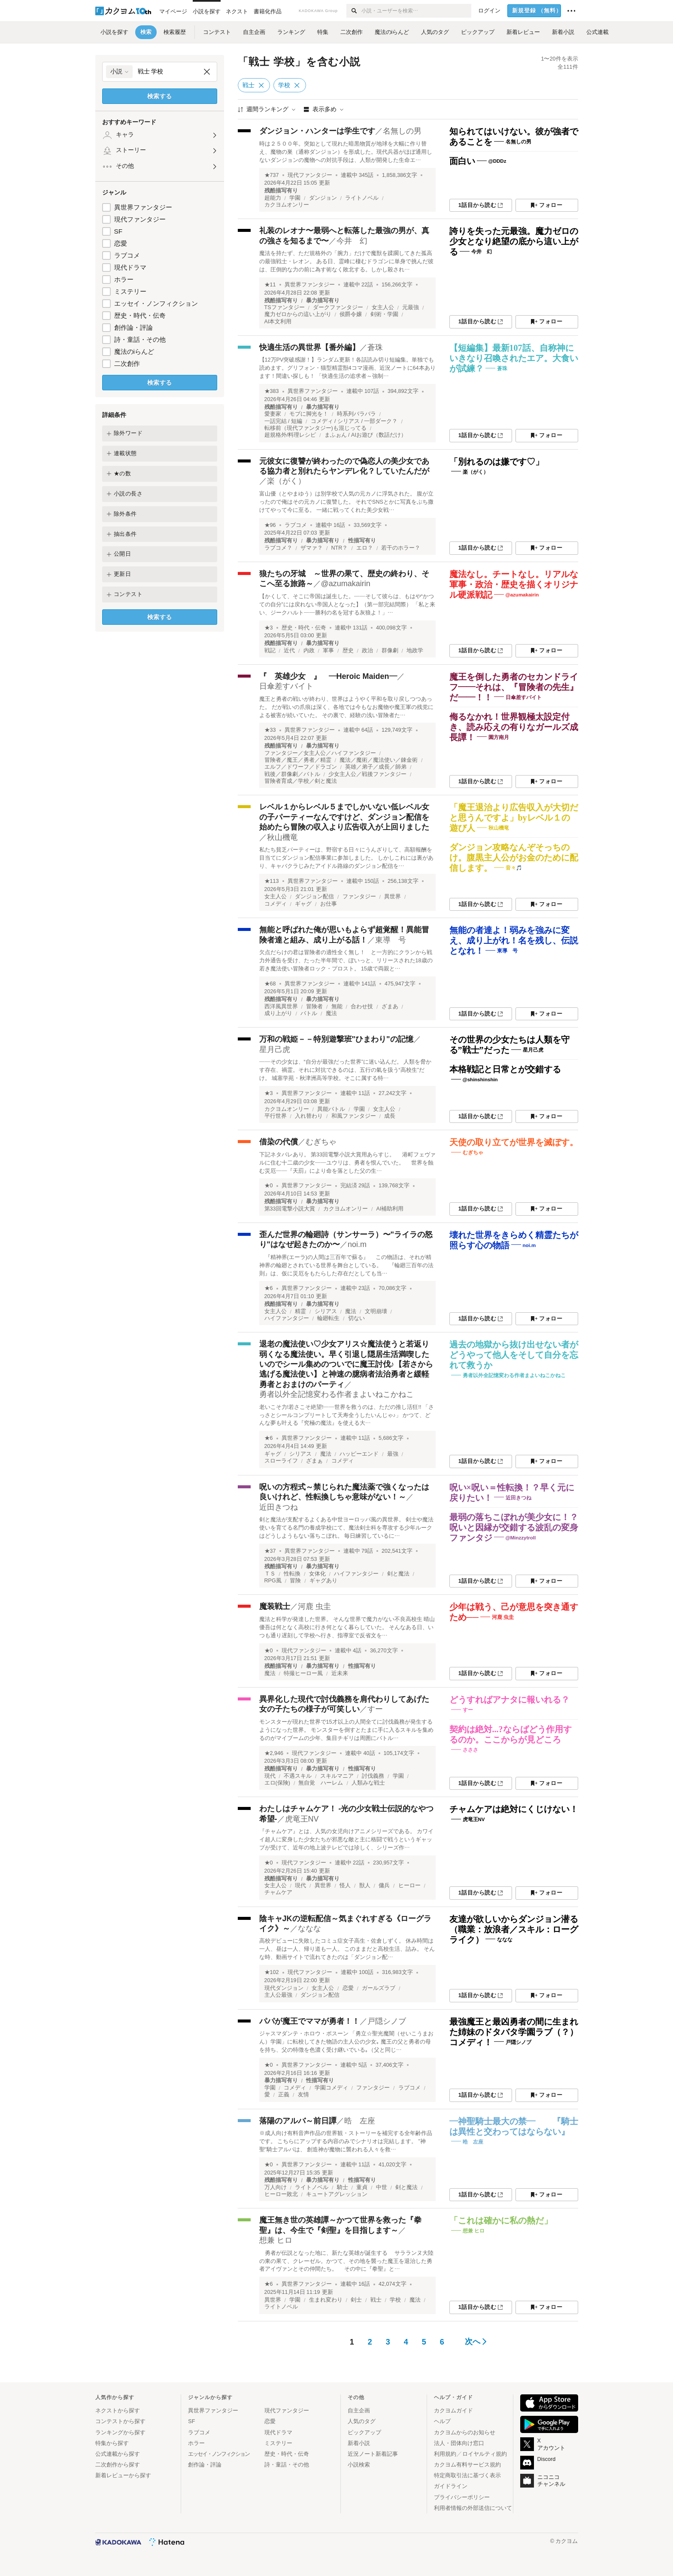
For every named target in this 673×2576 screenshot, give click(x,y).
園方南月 (498, 737)
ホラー (123, 279)
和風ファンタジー (353, 1116)
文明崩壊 (376, 1311)
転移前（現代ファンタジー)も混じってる (315, 428)
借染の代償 (278, 1141)
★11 (270, 285)
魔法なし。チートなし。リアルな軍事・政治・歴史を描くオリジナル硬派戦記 (513, 584)
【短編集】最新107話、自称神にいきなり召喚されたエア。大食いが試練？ (513, 358)
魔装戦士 (274, 1606)
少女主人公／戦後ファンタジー (367, 774)
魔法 (331, 1013)
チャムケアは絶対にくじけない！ (513, 1809)
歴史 (348, 651)
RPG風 (273, 1581)
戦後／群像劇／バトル (292, 774)
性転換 (292, 1574)
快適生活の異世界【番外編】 (309, 347)
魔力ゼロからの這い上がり (297, 314)
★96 (270, 525)
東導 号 (390, 940)
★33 (270, 730)
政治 (367, 651)
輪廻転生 (328, 1318)
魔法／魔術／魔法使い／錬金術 (379, 760)
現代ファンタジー (140, 219)
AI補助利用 (390, 1209)
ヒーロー (409, 1886)
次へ (476, 2341)
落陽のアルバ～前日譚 (297, 2121)
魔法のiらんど (134, 351)
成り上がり (278, 1013)
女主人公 (383, 307)
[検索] (353, 11)
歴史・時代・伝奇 (140, 315)
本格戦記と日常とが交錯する (505, 1069)
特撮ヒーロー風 (303, 1673)
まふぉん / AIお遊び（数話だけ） (365, 435)
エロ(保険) (277, 1783)
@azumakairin (345, 583)
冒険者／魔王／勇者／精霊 (297, 760)
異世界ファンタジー (143, 207)
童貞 (361, 2187)
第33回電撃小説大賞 (289, 1209)
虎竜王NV (302, 1819)
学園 (294, 198)
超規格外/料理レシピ (290, 435)
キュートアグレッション (336, 2194)
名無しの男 (402, 131)
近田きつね (278, 1507)
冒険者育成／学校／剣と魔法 (300, 781)
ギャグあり (323, 1581)
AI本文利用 (278, 322)
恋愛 (120, 243)
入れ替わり (309, 1116)
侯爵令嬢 (351, 314)
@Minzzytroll (521, 1537)
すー (375, 1709)
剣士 (356, 2300)
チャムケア (278, 1892)
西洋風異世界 (281, 1007)
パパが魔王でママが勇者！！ (309, 2021)
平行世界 (275, 1116)
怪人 (345, 1886)
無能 (337, 1007)
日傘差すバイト (286, 686)
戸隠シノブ (386, 2021)
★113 (271, 881)
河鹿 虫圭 (314, 1606)
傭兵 (384, 1886)
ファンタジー (359, 897)
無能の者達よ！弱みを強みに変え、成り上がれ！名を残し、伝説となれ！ (513, 940)
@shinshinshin (480, 1079)
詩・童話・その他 (140, 339)
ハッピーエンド (359, 1454)
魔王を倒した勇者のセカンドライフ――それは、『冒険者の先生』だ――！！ (513, 687)
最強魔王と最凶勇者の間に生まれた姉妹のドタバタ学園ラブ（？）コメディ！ (513, 2032)
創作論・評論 (133, 327)
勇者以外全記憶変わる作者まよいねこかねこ (336, 1394)
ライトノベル (362, 198)
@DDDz (497, 161)
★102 (271, 1972)
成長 (389, 1116)
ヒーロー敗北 (281, 2194)
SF (118, 231)
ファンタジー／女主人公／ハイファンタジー (320, 753)
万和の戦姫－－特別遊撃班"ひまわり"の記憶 (336, 1039)
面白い (462, 161)
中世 (381, 2187)
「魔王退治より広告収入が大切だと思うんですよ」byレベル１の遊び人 (513, 818)
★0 (268, 1186)
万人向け (275, 2187)
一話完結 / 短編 (283, 421)
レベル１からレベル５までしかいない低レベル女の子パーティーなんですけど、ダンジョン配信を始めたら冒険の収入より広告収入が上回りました (344, 817)
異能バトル (331, 1109)
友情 (303, 2095)
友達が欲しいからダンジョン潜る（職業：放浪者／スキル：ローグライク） (513, 1929)
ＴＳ (270, 1574)
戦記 (270, 651)
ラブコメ (127, 255)
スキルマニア (337, 1776)
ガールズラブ (378, 1988)
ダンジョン (323, 198)
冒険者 (314, 1007)
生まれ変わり (326, 2300)
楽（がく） (286, 481)
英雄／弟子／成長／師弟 (375, 767)
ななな (309, 1928)
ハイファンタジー (286, 1318)
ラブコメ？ (278, 548)
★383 (271, 391)
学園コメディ (331, 2088)
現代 (270, 1776)
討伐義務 (373, 1776)
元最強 (410, 307)
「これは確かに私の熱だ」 (500, 2220)
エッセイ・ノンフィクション (156, 303)
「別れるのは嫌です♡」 (496, 461)
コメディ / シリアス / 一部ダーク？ (354, 421)
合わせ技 (362, 1007)
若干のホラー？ (400, 548)
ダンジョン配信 (314, 897)
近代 (289, 651)
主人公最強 (278, 1995)
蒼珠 (375, 347)
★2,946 (274, 1753)
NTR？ (339, 548)
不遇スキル (298, 1776)
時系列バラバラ (356, 414)
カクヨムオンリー (286, 205)
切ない (356, 1318)
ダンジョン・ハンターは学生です (317, 131)
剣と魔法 (398, 1574)
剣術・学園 (384, 314)
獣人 (364, 1886)
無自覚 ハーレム (320, 1783)
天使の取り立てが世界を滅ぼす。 (513, 1142)
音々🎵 (514, 867)
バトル (308, 1013)
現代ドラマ (130, 267)
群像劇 (390, 651)
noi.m (357, 1244)
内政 (309, 651)
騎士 (342, 2187)
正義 (283, 2095)
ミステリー (130, 291)
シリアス (326, 1311)
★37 (270, 1551)
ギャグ (303, 904)
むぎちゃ (321, 1141)
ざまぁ (314, 1461)
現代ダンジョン (283, 1988)
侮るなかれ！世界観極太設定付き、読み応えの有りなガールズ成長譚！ (513, 727)
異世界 (392, 897)
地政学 (414, 651)
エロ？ (364, 548)
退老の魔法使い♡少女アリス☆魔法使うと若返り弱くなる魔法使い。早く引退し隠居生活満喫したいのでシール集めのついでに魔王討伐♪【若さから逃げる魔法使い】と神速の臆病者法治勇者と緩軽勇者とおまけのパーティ (346, 1364)
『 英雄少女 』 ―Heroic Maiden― (328, 676)
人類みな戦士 (368, 1783)
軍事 (328, 651)
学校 (395, 2300)
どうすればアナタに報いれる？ (509, 1699)
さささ (470, 1749)
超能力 (272, 198)
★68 (270, 984)
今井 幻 (351, 241)
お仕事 (328, 904)
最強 (392, 1454)
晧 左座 (359, 2121)
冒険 (295, 1581)
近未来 (339, 1673)
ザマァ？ (311, 548)
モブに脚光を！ (308, 414)
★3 (268, 628)
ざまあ (390, 1007)
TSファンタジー (284, 307)
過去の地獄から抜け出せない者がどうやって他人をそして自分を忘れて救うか (513, 1355)
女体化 (317, 1574)
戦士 (376, 2300)
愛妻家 (272, 414)
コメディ (275, 904)
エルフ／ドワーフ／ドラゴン (300, 767)
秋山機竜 (282, 837)
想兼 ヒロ (275, 2240)
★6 (268, 1288)
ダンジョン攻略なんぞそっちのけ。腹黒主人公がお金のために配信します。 (513, 857)
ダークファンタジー (338, 307)
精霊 (300, 1311)
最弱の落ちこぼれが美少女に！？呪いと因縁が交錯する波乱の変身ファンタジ (513, 1527)
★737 (271, 175)
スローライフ (281, 1461)
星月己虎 (274, 1049)
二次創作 (127, 363)
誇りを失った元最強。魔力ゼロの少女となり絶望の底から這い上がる (513, 241)
